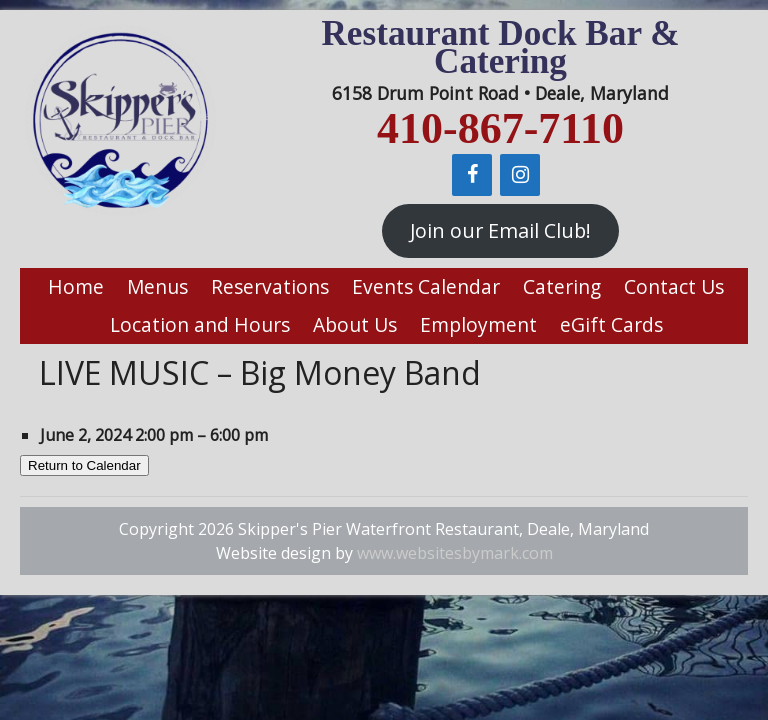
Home (76, 286)
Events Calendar (426, 286)
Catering (562, 286)
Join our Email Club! (500, 230)
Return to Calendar (84, 465)
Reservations (270, 286)
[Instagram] (520, 175)
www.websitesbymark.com (455, 553)
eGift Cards (611, 324)
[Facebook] (472, 175)
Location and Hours (200, 324)
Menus (157, 286)
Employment (478, 324)
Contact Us (674, 286)
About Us (355, 324)
